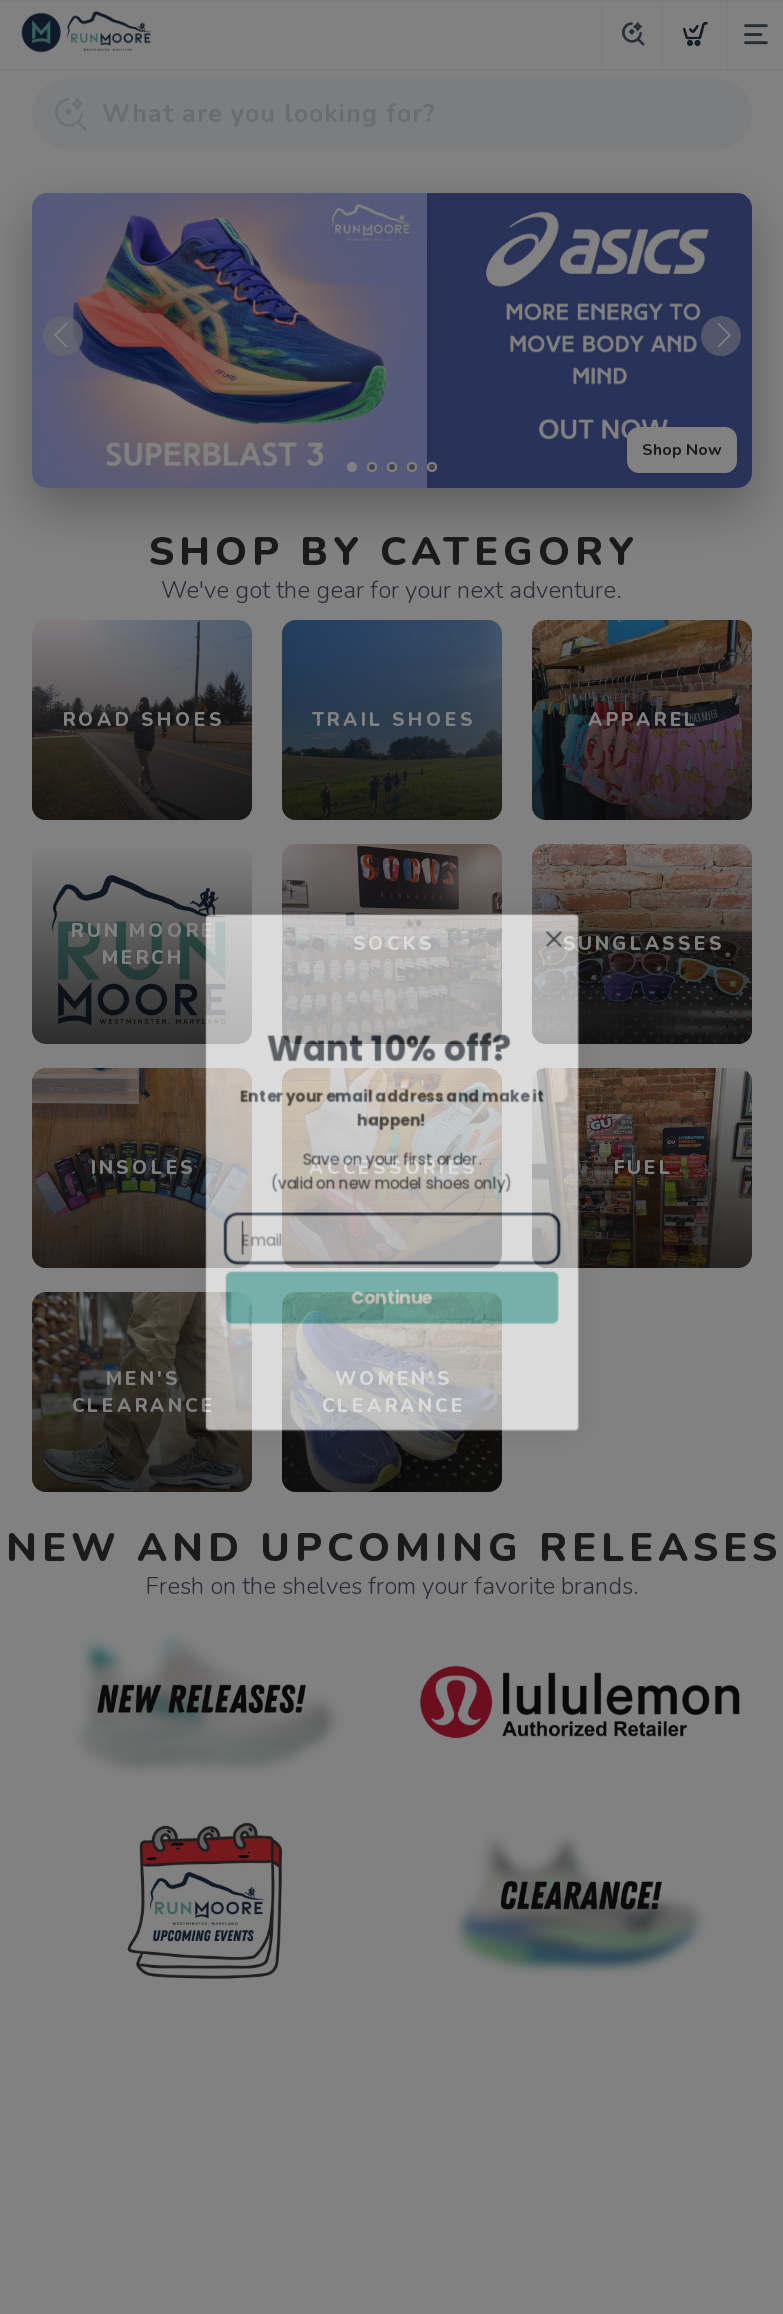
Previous (63, 336)
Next (721, 336)
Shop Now (682, 450)
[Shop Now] (392, 340)
